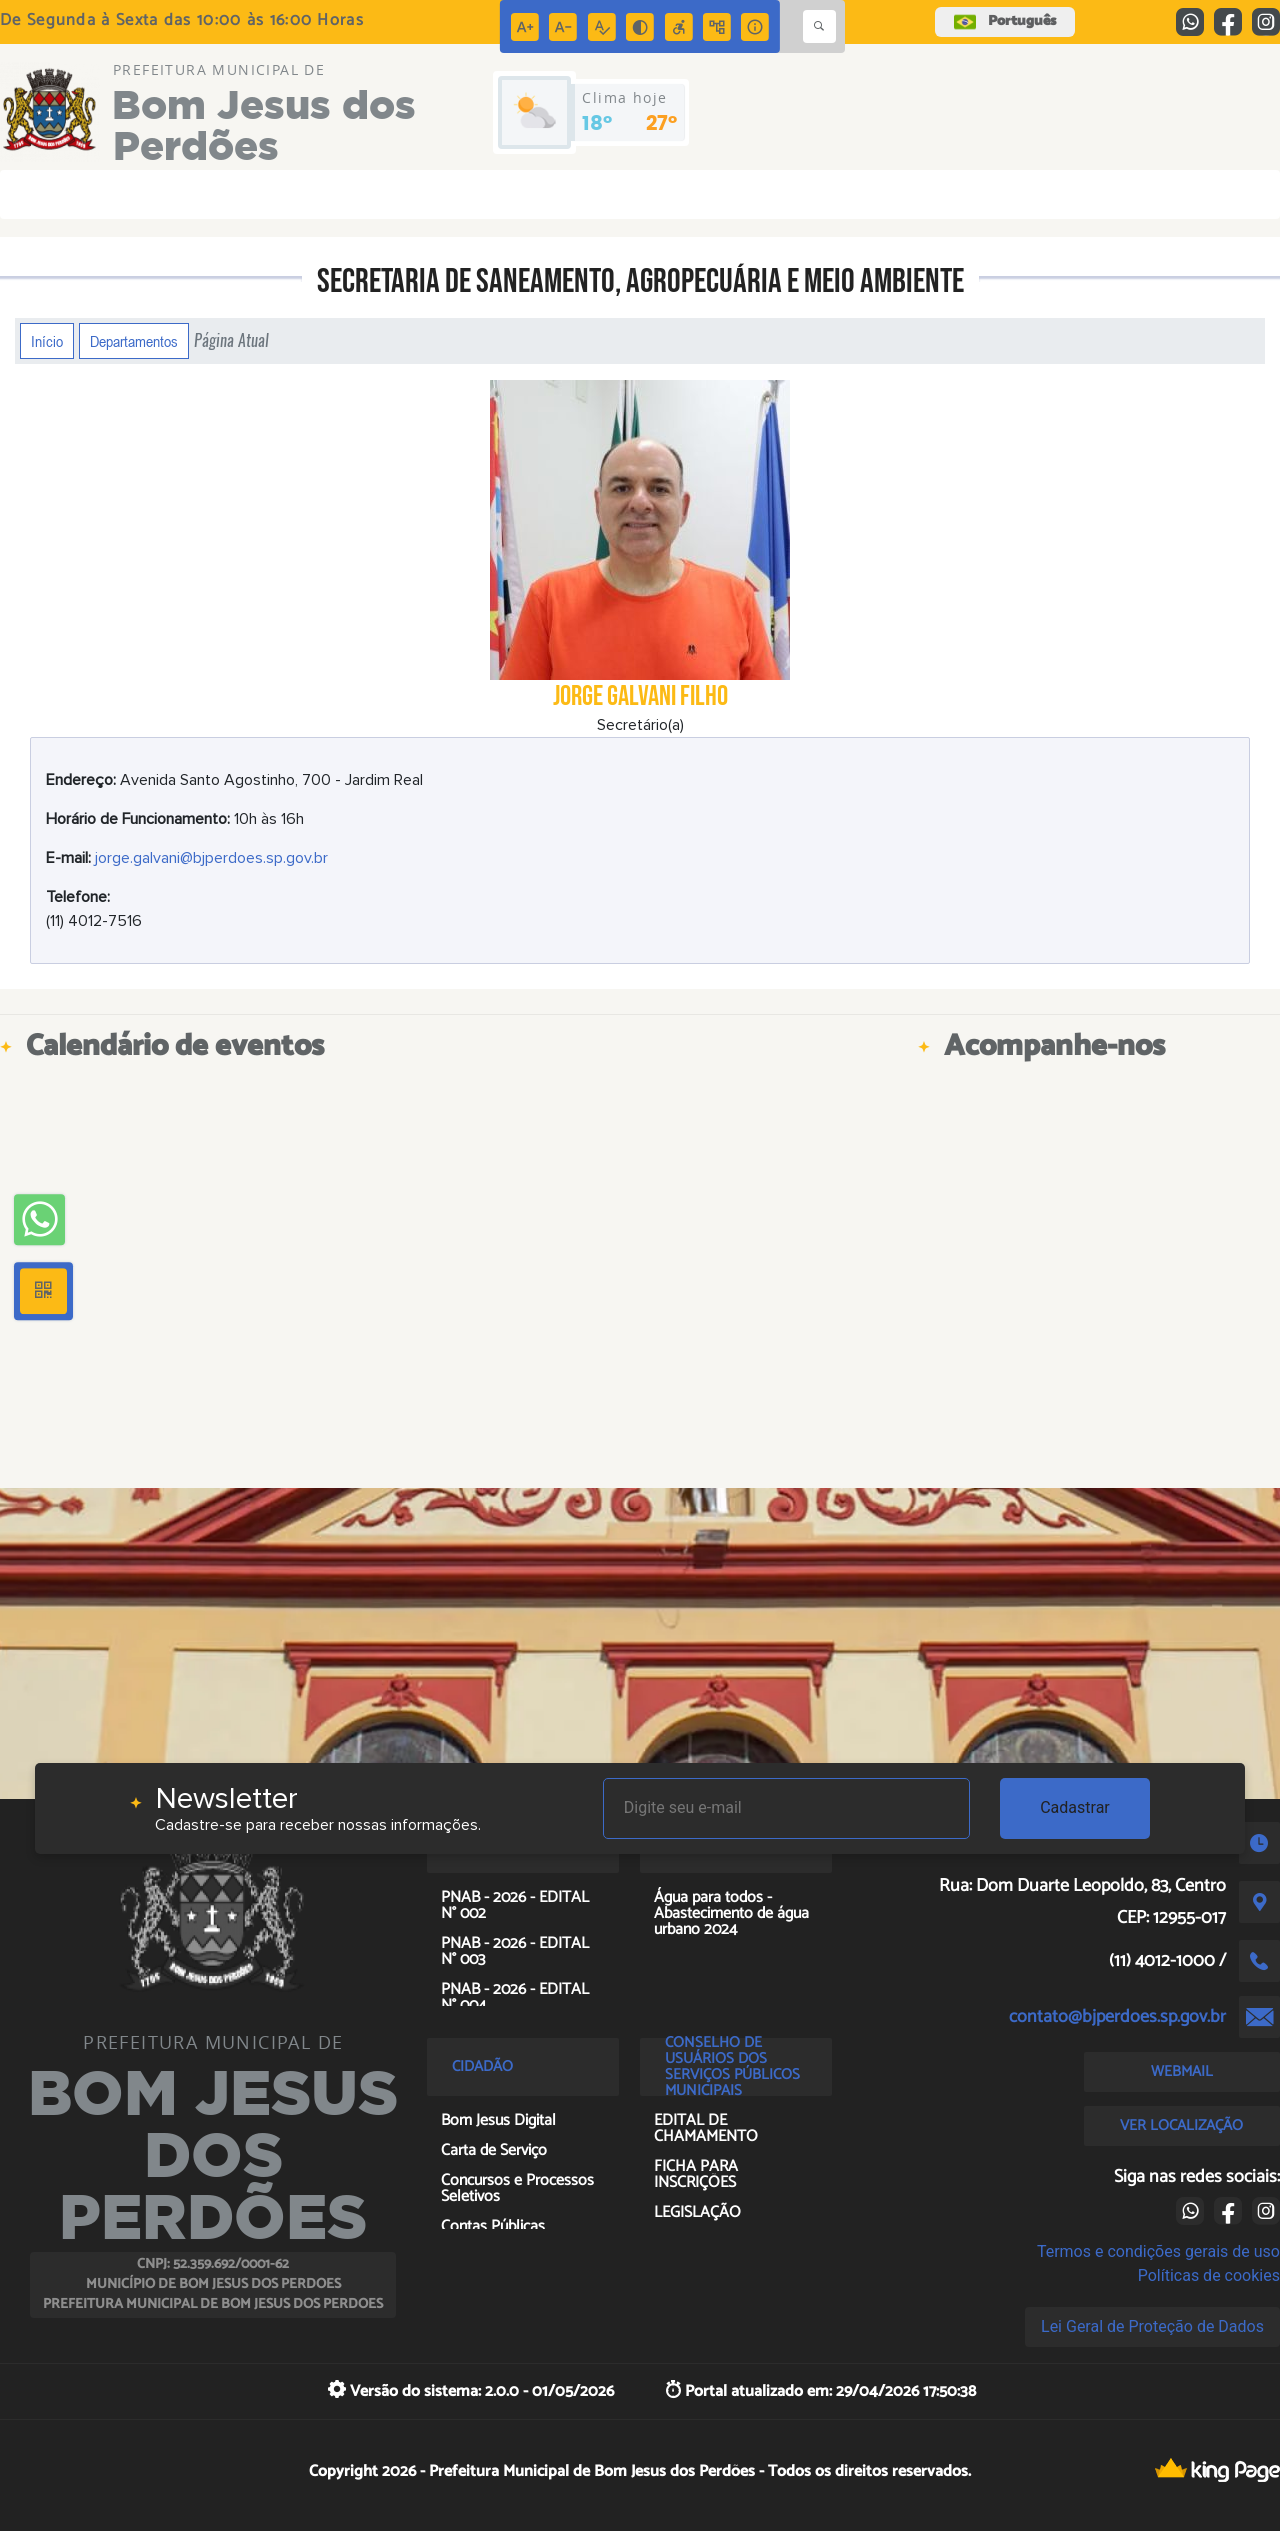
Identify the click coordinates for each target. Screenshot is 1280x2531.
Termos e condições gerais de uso (1158, 2251)
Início (47, 341)
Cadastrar (1075, 1807)
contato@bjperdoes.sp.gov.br (1117, 2017)
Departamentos (134, 341)
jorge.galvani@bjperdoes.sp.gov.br (211, 858)
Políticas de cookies (1209, 2275)
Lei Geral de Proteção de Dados (1152, 2326)
